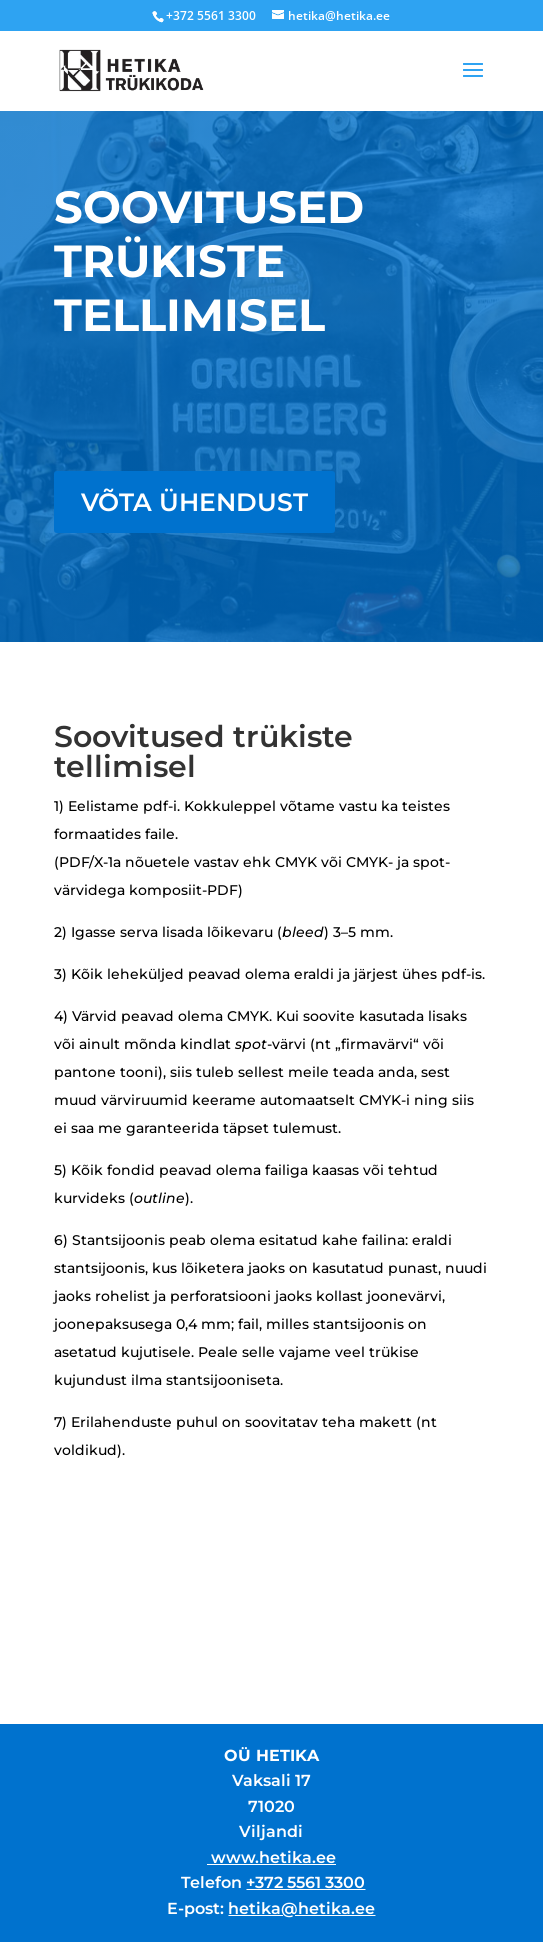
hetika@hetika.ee (301, 1908)
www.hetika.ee (273, 1857)
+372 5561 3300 (305, 1882)
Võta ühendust (194, 502)
